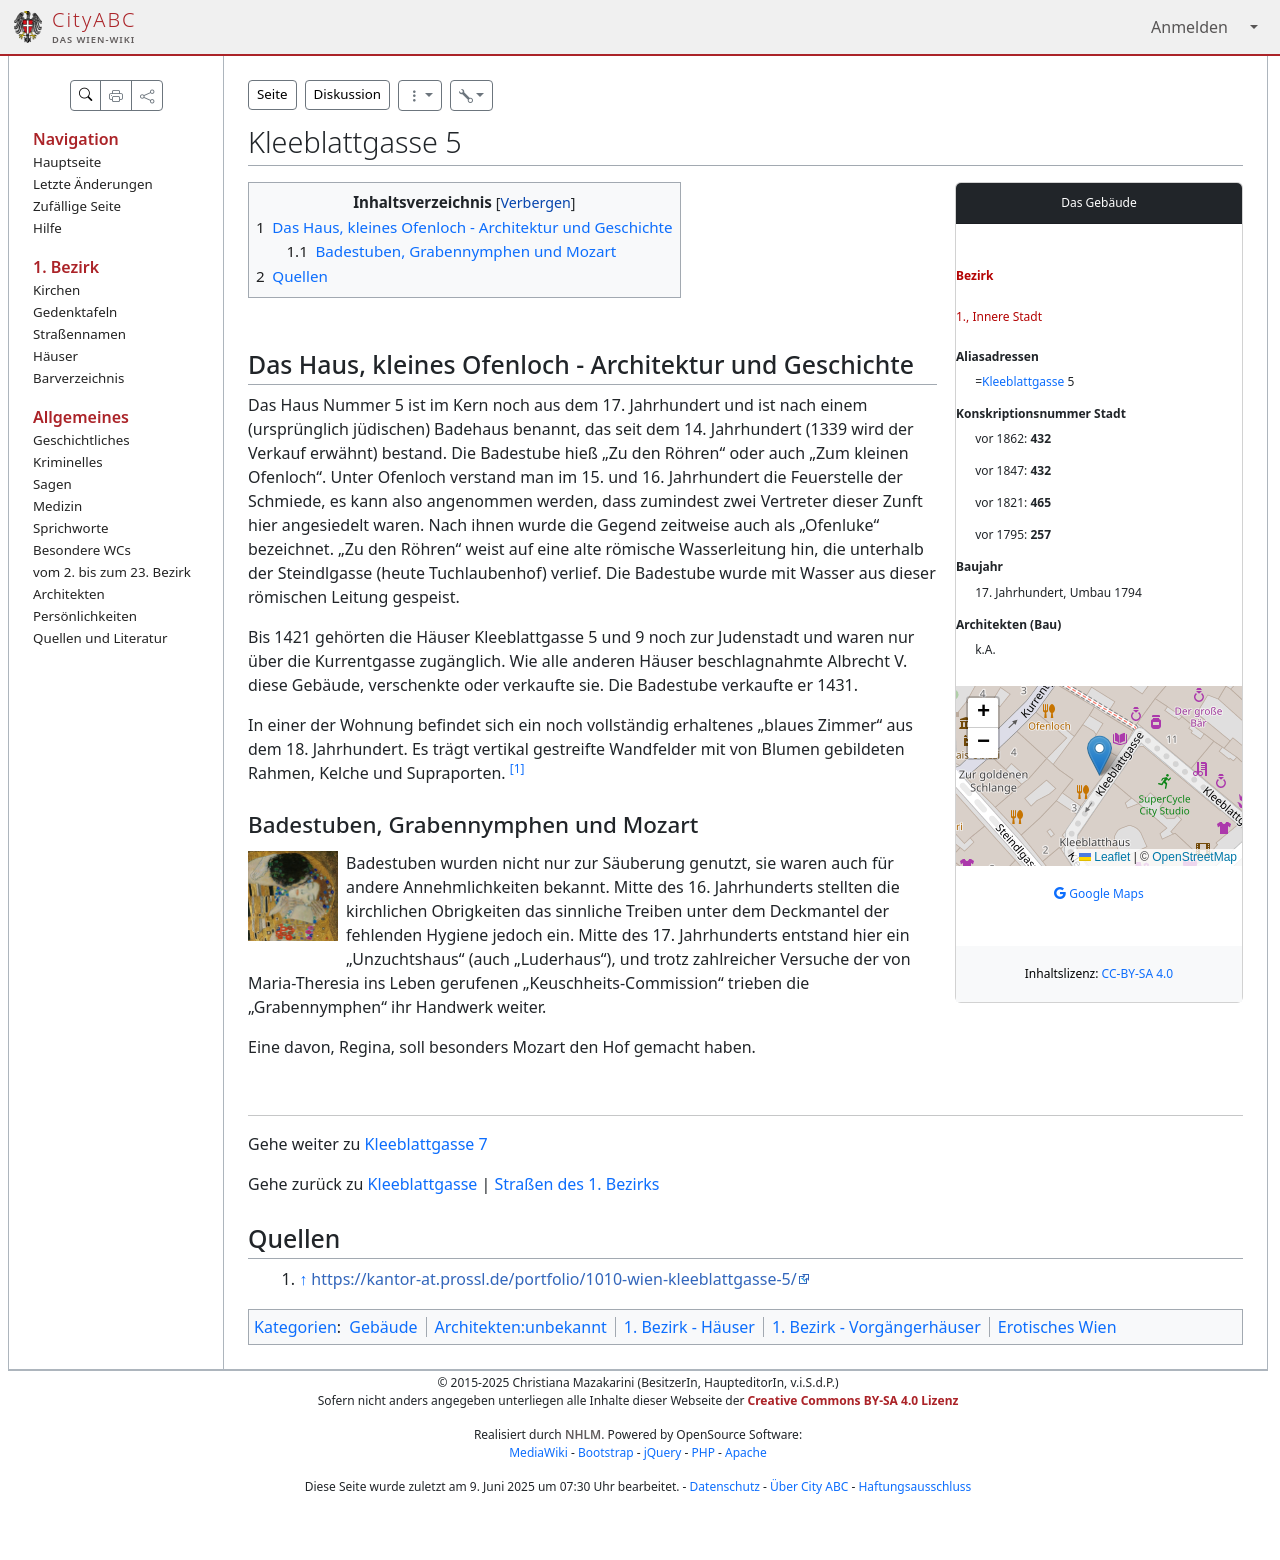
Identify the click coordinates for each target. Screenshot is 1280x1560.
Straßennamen (79, 334)
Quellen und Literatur (100, 638)
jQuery (663, 1452)
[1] (517, 768)
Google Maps (1099, 893)
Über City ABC (809, 1486)
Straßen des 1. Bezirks (577, 1184)
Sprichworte (70, 528)
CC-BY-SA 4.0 (1138, 973)
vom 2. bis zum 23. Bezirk (112, 572)
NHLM (583, 1434)
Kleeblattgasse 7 (426, 1144)
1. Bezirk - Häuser (689, 1327)
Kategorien (295, 1327)
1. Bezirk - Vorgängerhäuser (876, 1327)
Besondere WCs (82, 550)
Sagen (52, 484)
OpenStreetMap (1194, 857)
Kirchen (56, 290)
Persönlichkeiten (85, 616)
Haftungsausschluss (914, 1486)
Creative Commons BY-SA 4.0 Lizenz (853, 1400)
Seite (272, 94)
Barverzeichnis (78, 378)
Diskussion (347, 94)
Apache (746, 1452)
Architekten (69, 594)
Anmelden (1189, 27)
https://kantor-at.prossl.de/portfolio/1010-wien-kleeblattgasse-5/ (553, 1279)
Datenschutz (725, 1486)
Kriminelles (68, 462)
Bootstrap (606, 1452)
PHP (702, 1452)
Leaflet (1104, 857)
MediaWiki (538, 1452)
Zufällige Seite (77, 206)
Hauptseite (67, 162)
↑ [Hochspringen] (303, 1279)
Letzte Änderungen (93, 184)
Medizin (57, 506)
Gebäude (383, 1327)
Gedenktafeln (75, 312)
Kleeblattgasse (1023, 381)
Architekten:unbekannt (521, 1327)
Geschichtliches (81, 440)
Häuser (55, 356)
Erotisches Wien (1057, 1327)
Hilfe (47, 228)
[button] (1099, 755)
